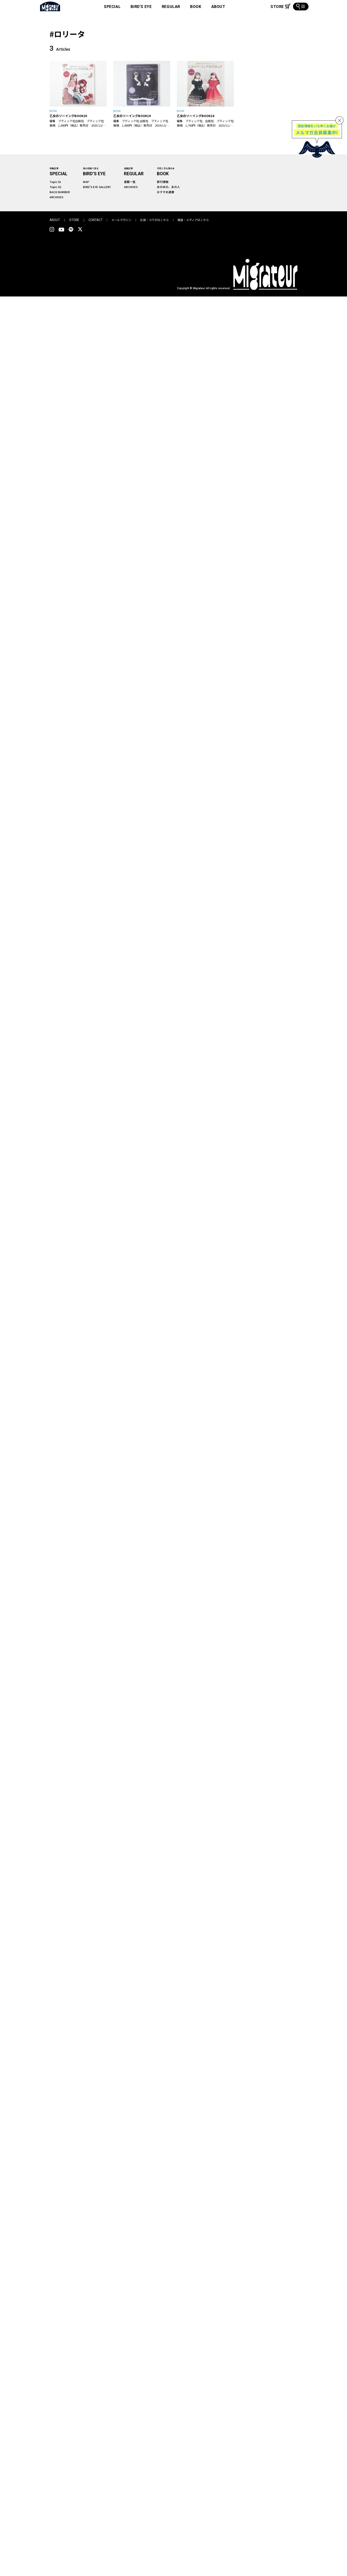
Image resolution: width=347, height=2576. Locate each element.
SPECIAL (112, 6)
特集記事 (54, 168)
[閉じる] (339, 120)
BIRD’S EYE (141, 6)
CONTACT (96, 220)
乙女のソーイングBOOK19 (132, 116)
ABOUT (218, 6)
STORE (74, 220)
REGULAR (171, 6)
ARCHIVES (56, 197)
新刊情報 (162, 182)
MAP (86, 182)
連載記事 (128, 168)
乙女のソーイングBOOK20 (68, 116)
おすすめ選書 (165, 192)
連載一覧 (129, 182)
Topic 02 (55, 187)
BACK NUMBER (60, 192)
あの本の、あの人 (168, 187)
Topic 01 (55, 182)
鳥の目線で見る (90, 168)
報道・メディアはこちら (193, 220)
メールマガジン (121, 220)
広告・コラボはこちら (154, 220)
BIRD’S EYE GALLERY (97, 187)
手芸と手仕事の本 (166, 168)
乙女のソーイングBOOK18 (195, 116)
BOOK (195, 6)
